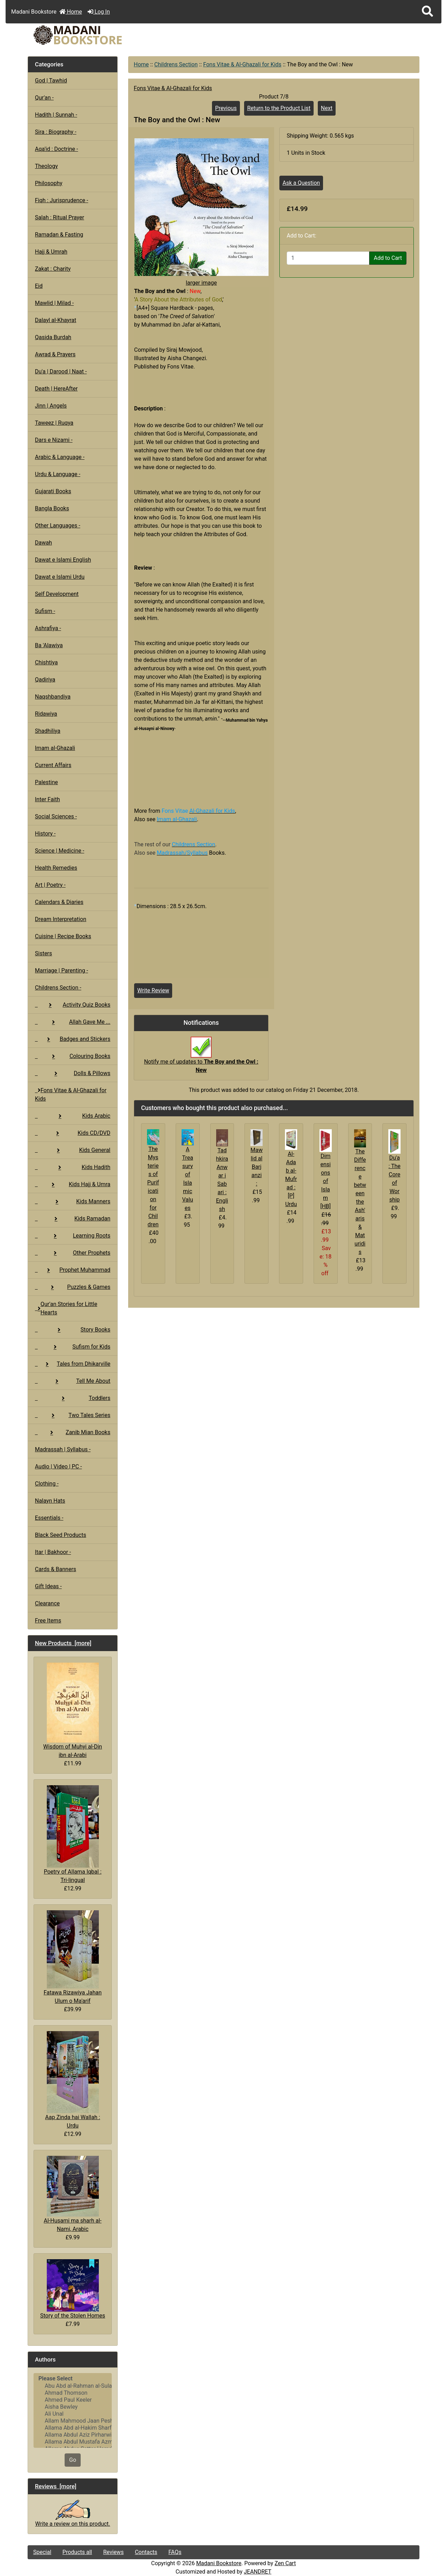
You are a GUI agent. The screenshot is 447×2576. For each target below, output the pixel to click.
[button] (427, 12)
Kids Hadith (72, 1167)
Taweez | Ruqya (54, 422)
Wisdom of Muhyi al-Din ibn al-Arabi (72, 1710)
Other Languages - (57, 525)
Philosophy (49, 183)
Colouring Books (72, 1056)
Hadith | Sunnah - (56, 114)
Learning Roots (72, 1235)
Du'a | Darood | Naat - (61, 371)
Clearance (47, 1603)
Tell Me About (72, 1381)
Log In (99, 11)
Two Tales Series (72, 1415)
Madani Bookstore (219, 2563)
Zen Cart (285, 2563)
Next (326, 108)
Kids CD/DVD (72, 1133)
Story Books (72, 1329)
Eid (39, 286)
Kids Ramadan (72, 1218)
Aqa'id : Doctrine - (56, 149)
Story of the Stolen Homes (72, 2289)
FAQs (174, 2552)
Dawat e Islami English (63, 559)
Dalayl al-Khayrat (55, 320)
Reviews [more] (55, 2486)
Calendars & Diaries (59, 902)
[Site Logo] (93, 35)
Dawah (43, 542)
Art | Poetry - (50, 885)
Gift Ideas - (48, 1586)
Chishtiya (46, 662)
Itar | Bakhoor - (53, 1552)
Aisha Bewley (73, 2406)
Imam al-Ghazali (55, 748)
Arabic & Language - (60, 457)
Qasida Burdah (53, 337)
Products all (77, 2552)
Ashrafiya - (48, 628)
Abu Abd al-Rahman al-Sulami (73, 2385)
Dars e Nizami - (54, 440)
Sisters (43, 953)
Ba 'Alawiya (49, 645)
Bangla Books (52, 508)
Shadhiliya (47, 731)
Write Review (153, 990)
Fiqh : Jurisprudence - (61, 200)
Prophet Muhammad (72, 1270)
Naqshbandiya (53, 696)
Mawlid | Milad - (54, 303)
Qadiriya (45, 679)
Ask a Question (301, 183)
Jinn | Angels (51, 405)
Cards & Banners (55, 1569)
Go (72, 2460)
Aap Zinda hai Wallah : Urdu (72, 2080)
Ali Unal (73, 2413)
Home (70, 11)
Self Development (57, 594)
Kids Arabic (72, 1115)
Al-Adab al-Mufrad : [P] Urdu (291, 1179)
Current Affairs (53, 765)
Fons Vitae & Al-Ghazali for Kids (242, 64)
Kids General (72, 1150)
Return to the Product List (278, 108)
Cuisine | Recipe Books (63, 936)
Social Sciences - (56, 816)
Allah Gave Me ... (72, 1022)
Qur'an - (44, 97)
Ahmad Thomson (73, 2392)
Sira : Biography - (55, 132)
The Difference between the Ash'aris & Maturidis (360, 1201)
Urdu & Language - (57, 474)
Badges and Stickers (72, 1039)
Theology (46, 166)
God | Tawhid (51, 80)
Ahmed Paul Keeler (73, 2399)
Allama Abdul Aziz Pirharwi (73, 2434)
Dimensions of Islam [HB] (325, 1181)
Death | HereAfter (56, 388)
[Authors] (73, 2410)
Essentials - (49, 1518)
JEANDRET (257, 2571)
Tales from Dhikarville (72, 1363)
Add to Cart (388, 258)
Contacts (146, 2552)
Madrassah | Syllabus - (62, 1449)
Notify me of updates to (201, 1058)
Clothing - (47, 1483)
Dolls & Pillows (72, 1073)
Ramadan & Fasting (59, 234)
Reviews (113, 2552)
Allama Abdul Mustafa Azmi (73, 2441)
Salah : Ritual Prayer (59, 217)
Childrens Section (176, 64)
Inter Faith (47, 799)
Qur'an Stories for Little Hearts (66, 1308)
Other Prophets (72, 1252)
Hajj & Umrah (51, 251)
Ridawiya (46, 713)
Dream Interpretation (60, 919)
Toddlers (72, 1398)
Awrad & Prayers (55, 354)
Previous (226, 108)
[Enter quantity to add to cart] (328, 258)
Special (42, 2552)
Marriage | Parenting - (61, 970)
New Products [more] (63, 1643)
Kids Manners (72, 1201)
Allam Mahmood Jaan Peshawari (73, 2420)
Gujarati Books (53, 491)
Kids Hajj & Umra (72, 1184)
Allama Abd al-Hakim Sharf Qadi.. (73, 2427)
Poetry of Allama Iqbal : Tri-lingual (72, 1834)
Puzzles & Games (72, 1287)
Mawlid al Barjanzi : (256, 1167)
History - (45, 833)
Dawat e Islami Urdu (60, 577)
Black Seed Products (60, 1535)
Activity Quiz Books (72, 1004)
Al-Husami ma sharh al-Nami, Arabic (73, 2194)
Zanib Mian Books (72, 1432)
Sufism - (45, 611)
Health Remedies (56, 867)
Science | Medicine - (59, 850)
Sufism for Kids (72, 1346)
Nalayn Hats (50, 1500)
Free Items (48, 1620)
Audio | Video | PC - (58, 1466)
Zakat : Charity (53, 268)
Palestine (46, 782)
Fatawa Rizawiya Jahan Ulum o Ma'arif (73, 1957)
